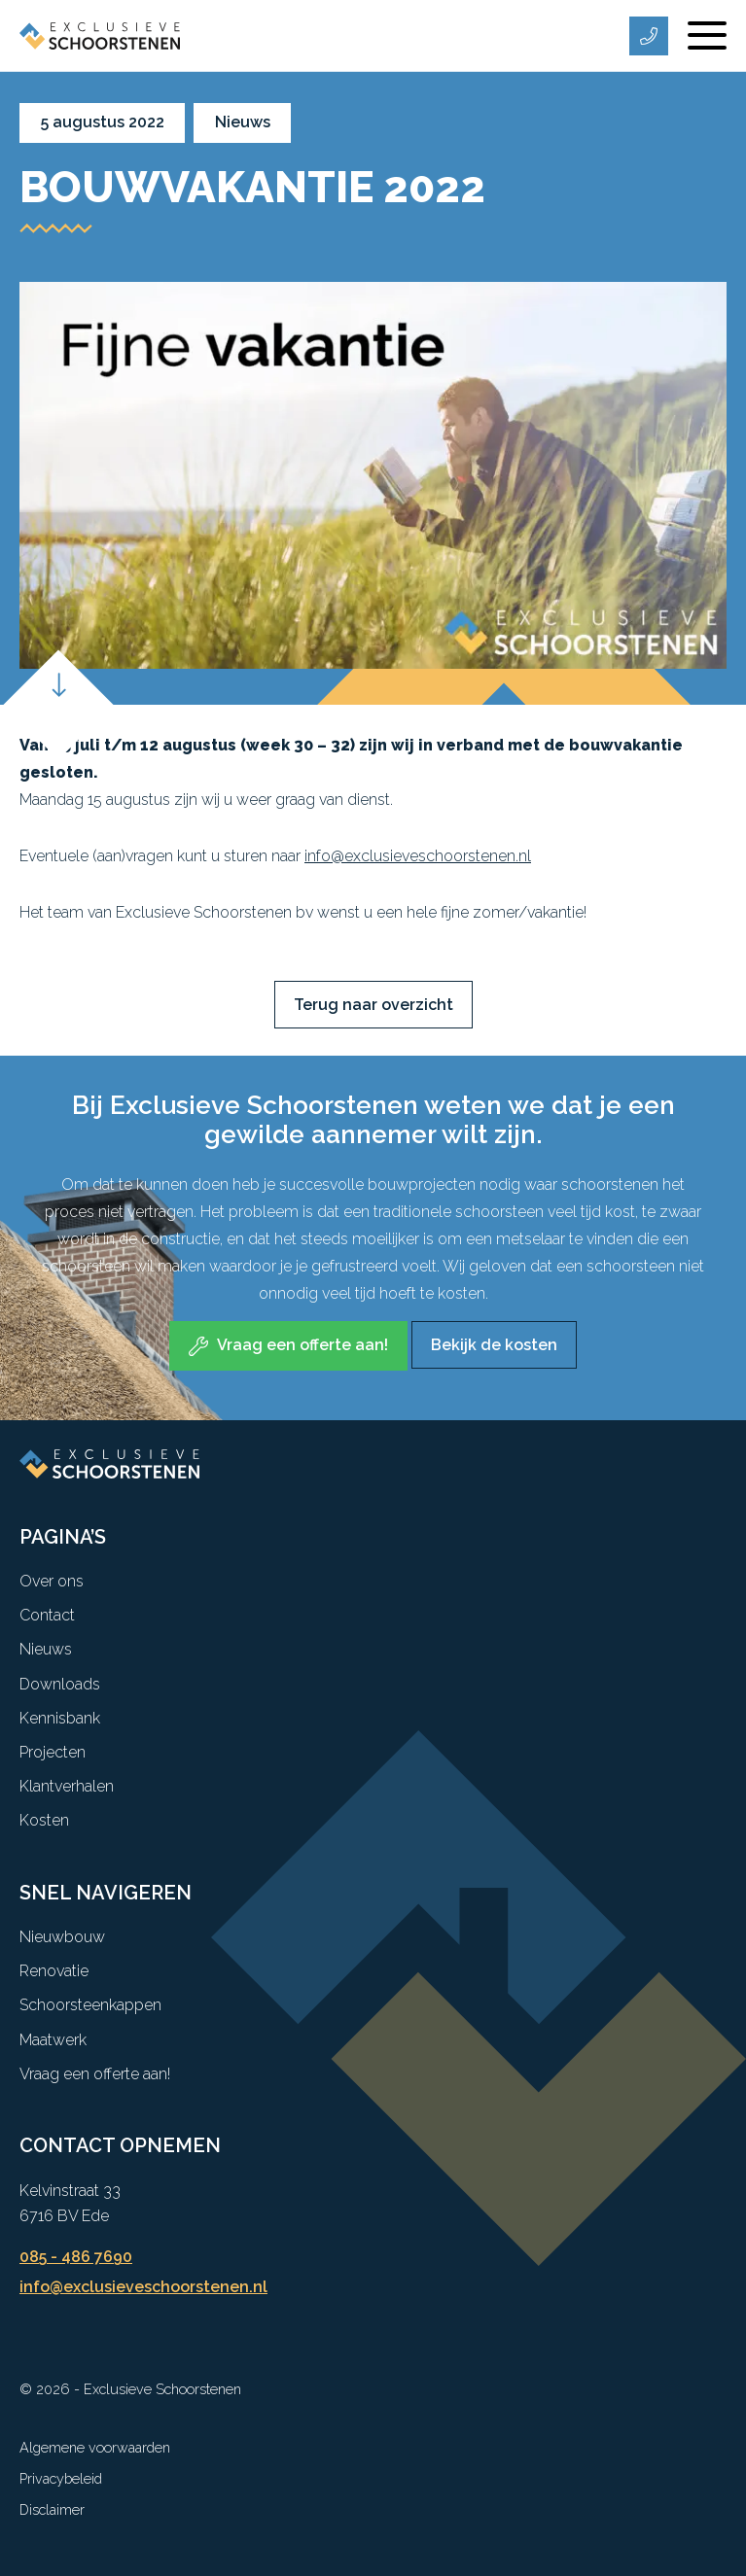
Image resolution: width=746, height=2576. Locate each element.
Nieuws (45, 1649)
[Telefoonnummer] (648, 36)
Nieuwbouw (62, 1937)
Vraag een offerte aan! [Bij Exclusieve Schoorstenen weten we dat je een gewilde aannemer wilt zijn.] (302, 1345)
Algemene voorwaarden (94, 2447)
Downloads (59, 1684)
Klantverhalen (66, 1786)
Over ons (51, 1581)
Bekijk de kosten (494, 1345)
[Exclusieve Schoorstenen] (99, 35)
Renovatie (54, 1971)
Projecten (52, 1752)
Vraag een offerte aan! (94, 2074)
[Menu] (707, 36)
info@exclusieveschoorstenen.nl (417, 856)
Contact (47, 1615)
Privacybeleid (60, 2478)
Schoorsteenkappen (90, 2005)
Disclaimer (52, 2509)
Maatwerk (53, 2040)
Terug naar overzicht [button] (373, 1004)
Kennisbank (59, 1718)
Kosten (44, 1820)
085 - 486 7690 (75, 2256)
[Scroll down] (58, 704)
